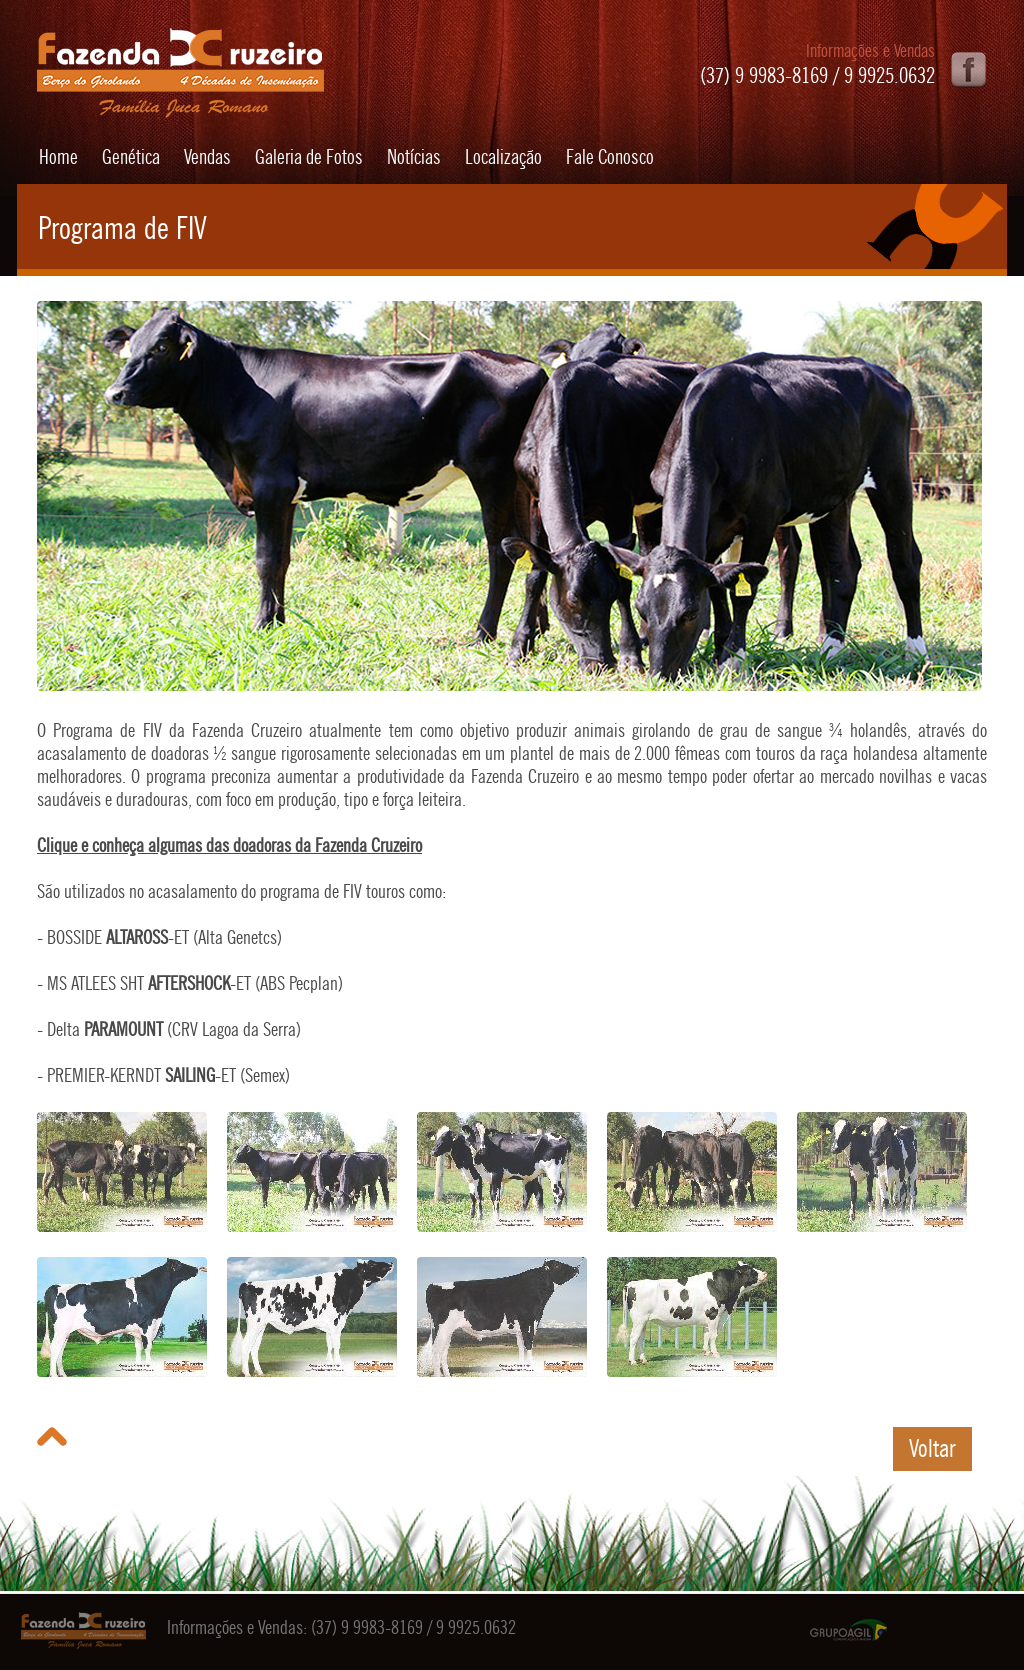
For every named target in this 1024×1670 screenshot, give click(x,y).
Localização (503, 157)
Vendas (207, 157)
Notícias (414, 157)
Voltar (932, 1448)
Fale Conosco (610, 157)
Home (58, 157)
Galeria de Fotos (309, 157)
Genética (131, 157)
